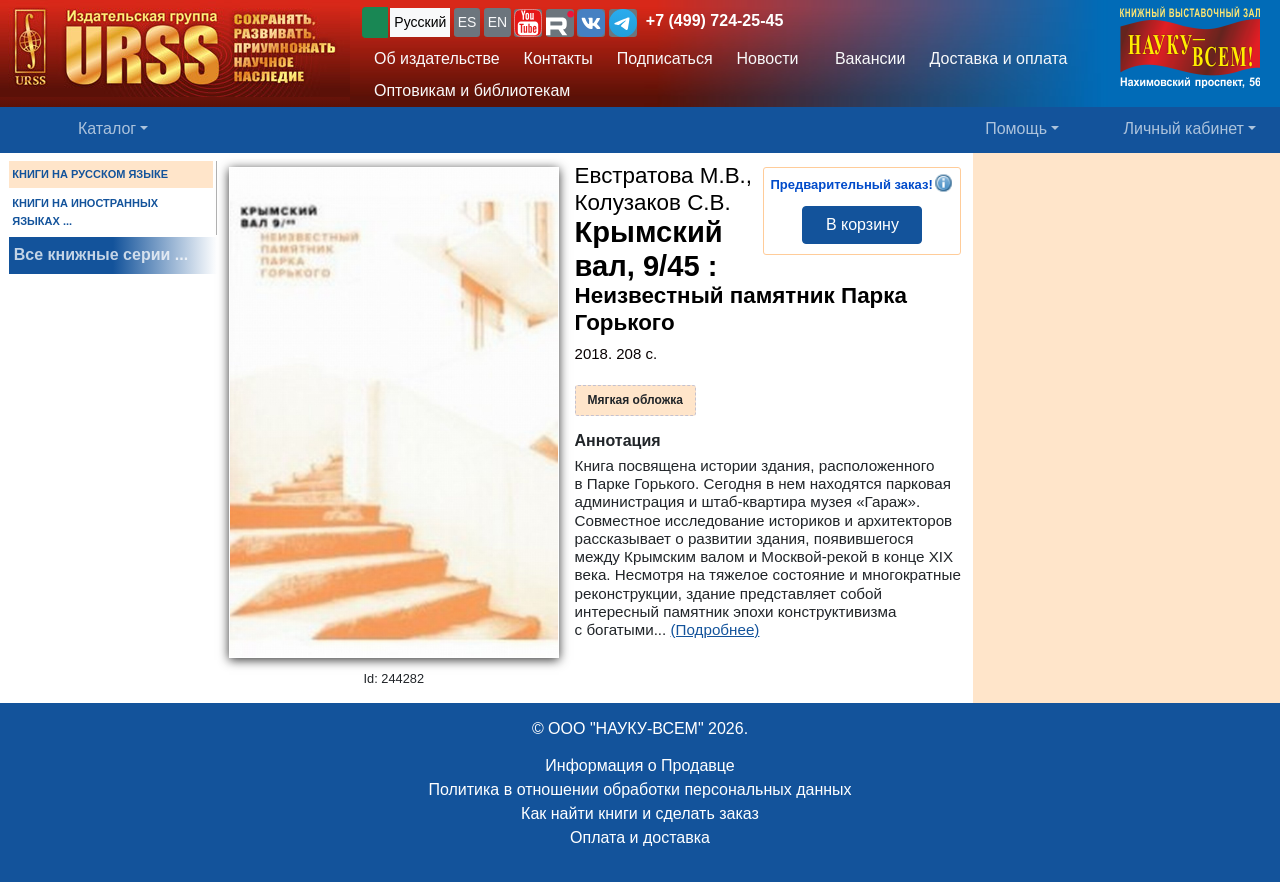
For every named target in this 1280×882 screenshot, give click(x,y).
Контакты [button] (558, 58)
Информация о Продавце (639, 765)
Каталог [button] (107, 128)
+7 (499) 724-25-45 (714, 20)
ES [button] (467, 22)
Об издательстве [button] (437, 58)
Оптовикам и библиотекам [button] (472, 90)
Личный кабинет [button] (1184, 128)
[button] (528, 23)
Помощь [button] (1016, 128)
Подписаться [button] (665, 58)
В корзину (862, 224)
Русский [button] (420, 22)
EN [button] (497, 22)
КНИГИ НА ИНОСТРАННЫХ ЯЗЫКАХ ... (85, 212)
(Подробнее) (715, 629)
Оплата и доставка (640, 837)
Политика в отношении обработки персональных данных (639, 789)
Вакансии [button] (864, 58)
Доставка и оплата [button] (998, 58)
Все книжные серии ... (101, 254)
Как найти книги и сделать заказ (640, 813)
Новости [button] (768, 58)
